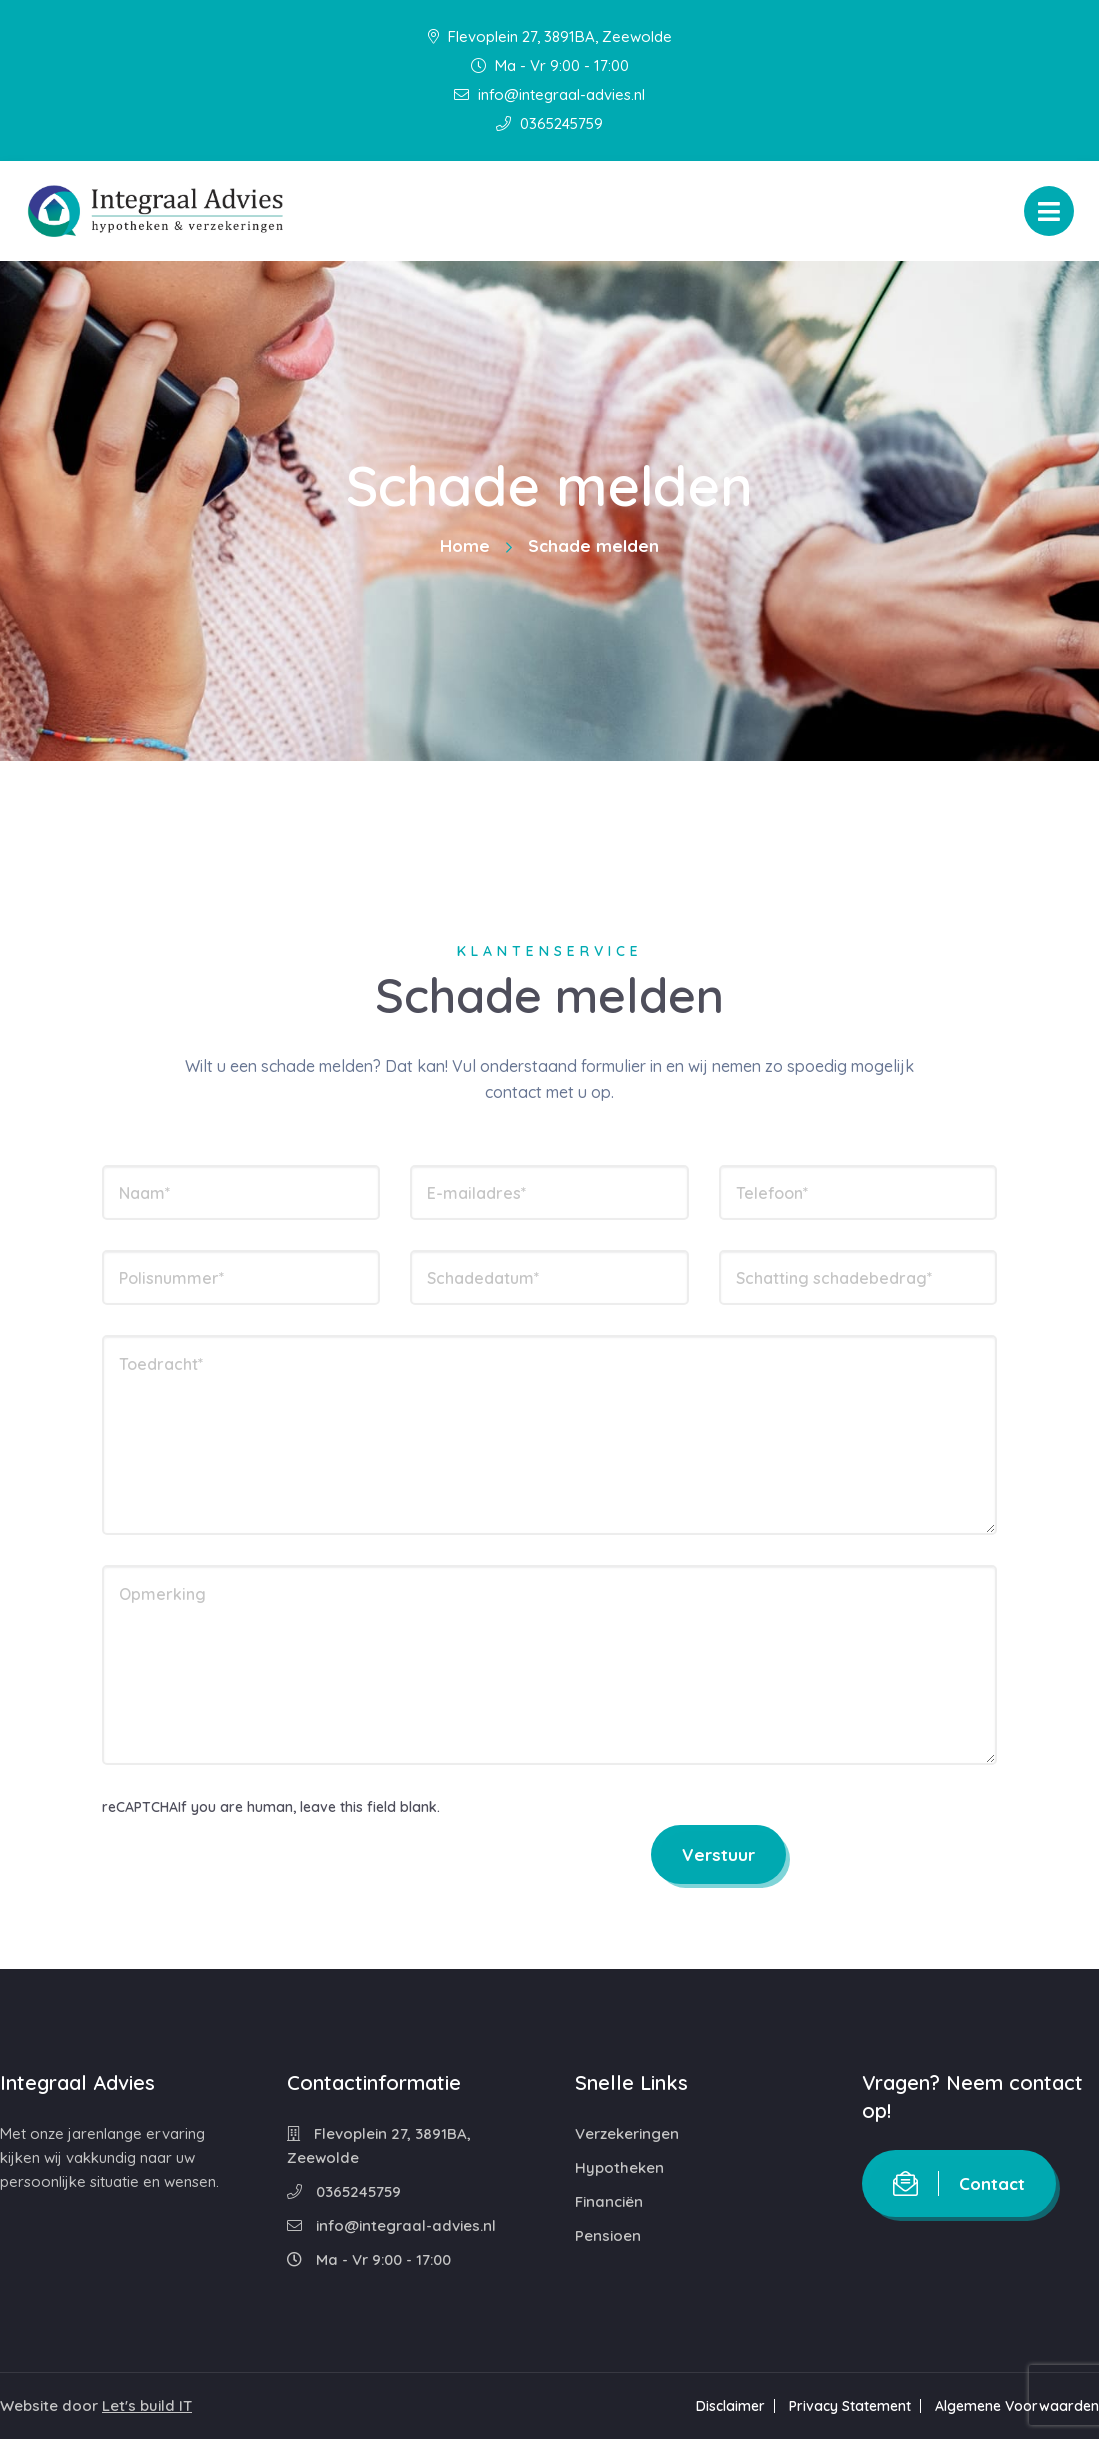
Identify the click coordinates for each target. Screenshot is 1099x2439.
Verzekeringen (627, 2133)
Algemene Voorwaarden (1017, 2406)
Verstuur (718, 1854)
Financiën (609, 2201)
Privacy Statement (850, 2406)
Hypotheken (619, 2167)
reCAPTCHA (140, 1807)
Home (465, 545)
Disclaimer (730, 2406)
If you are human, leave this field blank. (309, 1807)
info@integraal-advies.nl (549, 94)
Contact (959, 2183)
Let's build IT (147, 2405)
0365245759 (549, 123)
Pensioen (608, 2235)
